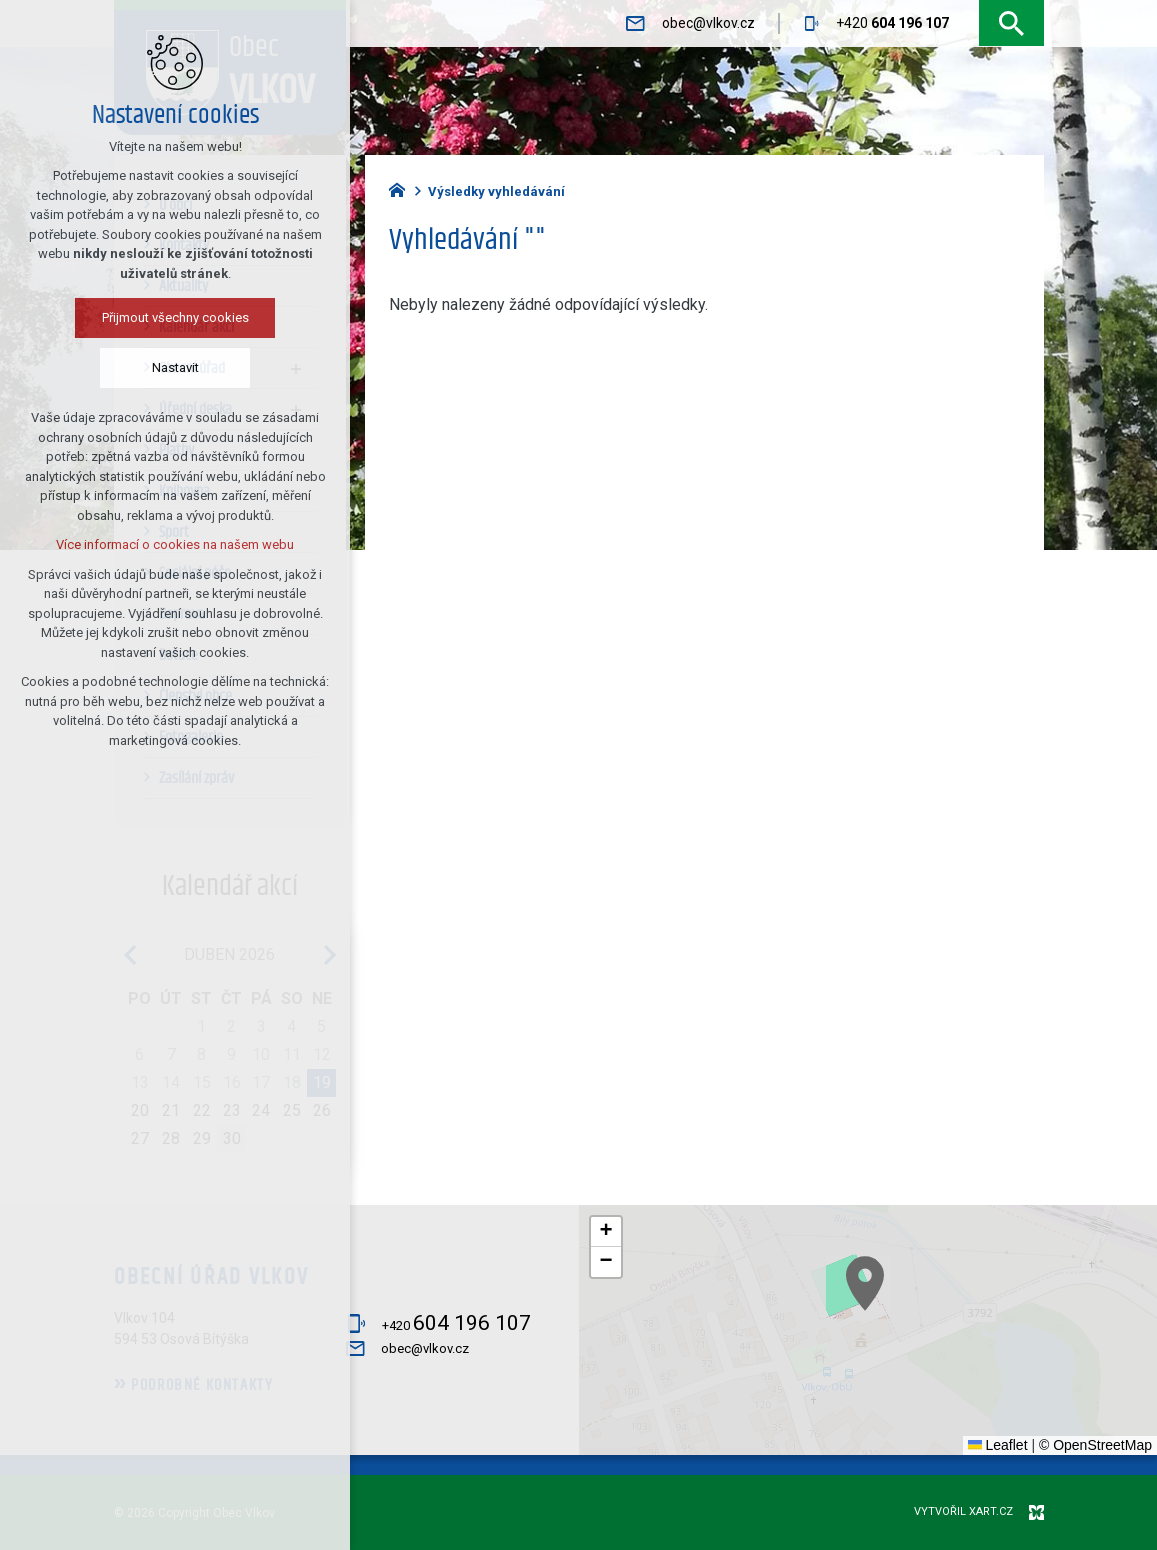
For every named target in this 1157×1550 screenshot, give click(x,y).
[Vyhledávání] (1011, 23)
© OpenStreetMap (1095, 1445)
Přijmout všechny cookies (128, 317)
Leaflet (998, 1445)
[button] (908, 1312)
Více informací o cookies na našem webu (128, 544)
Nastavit (128, 367)
